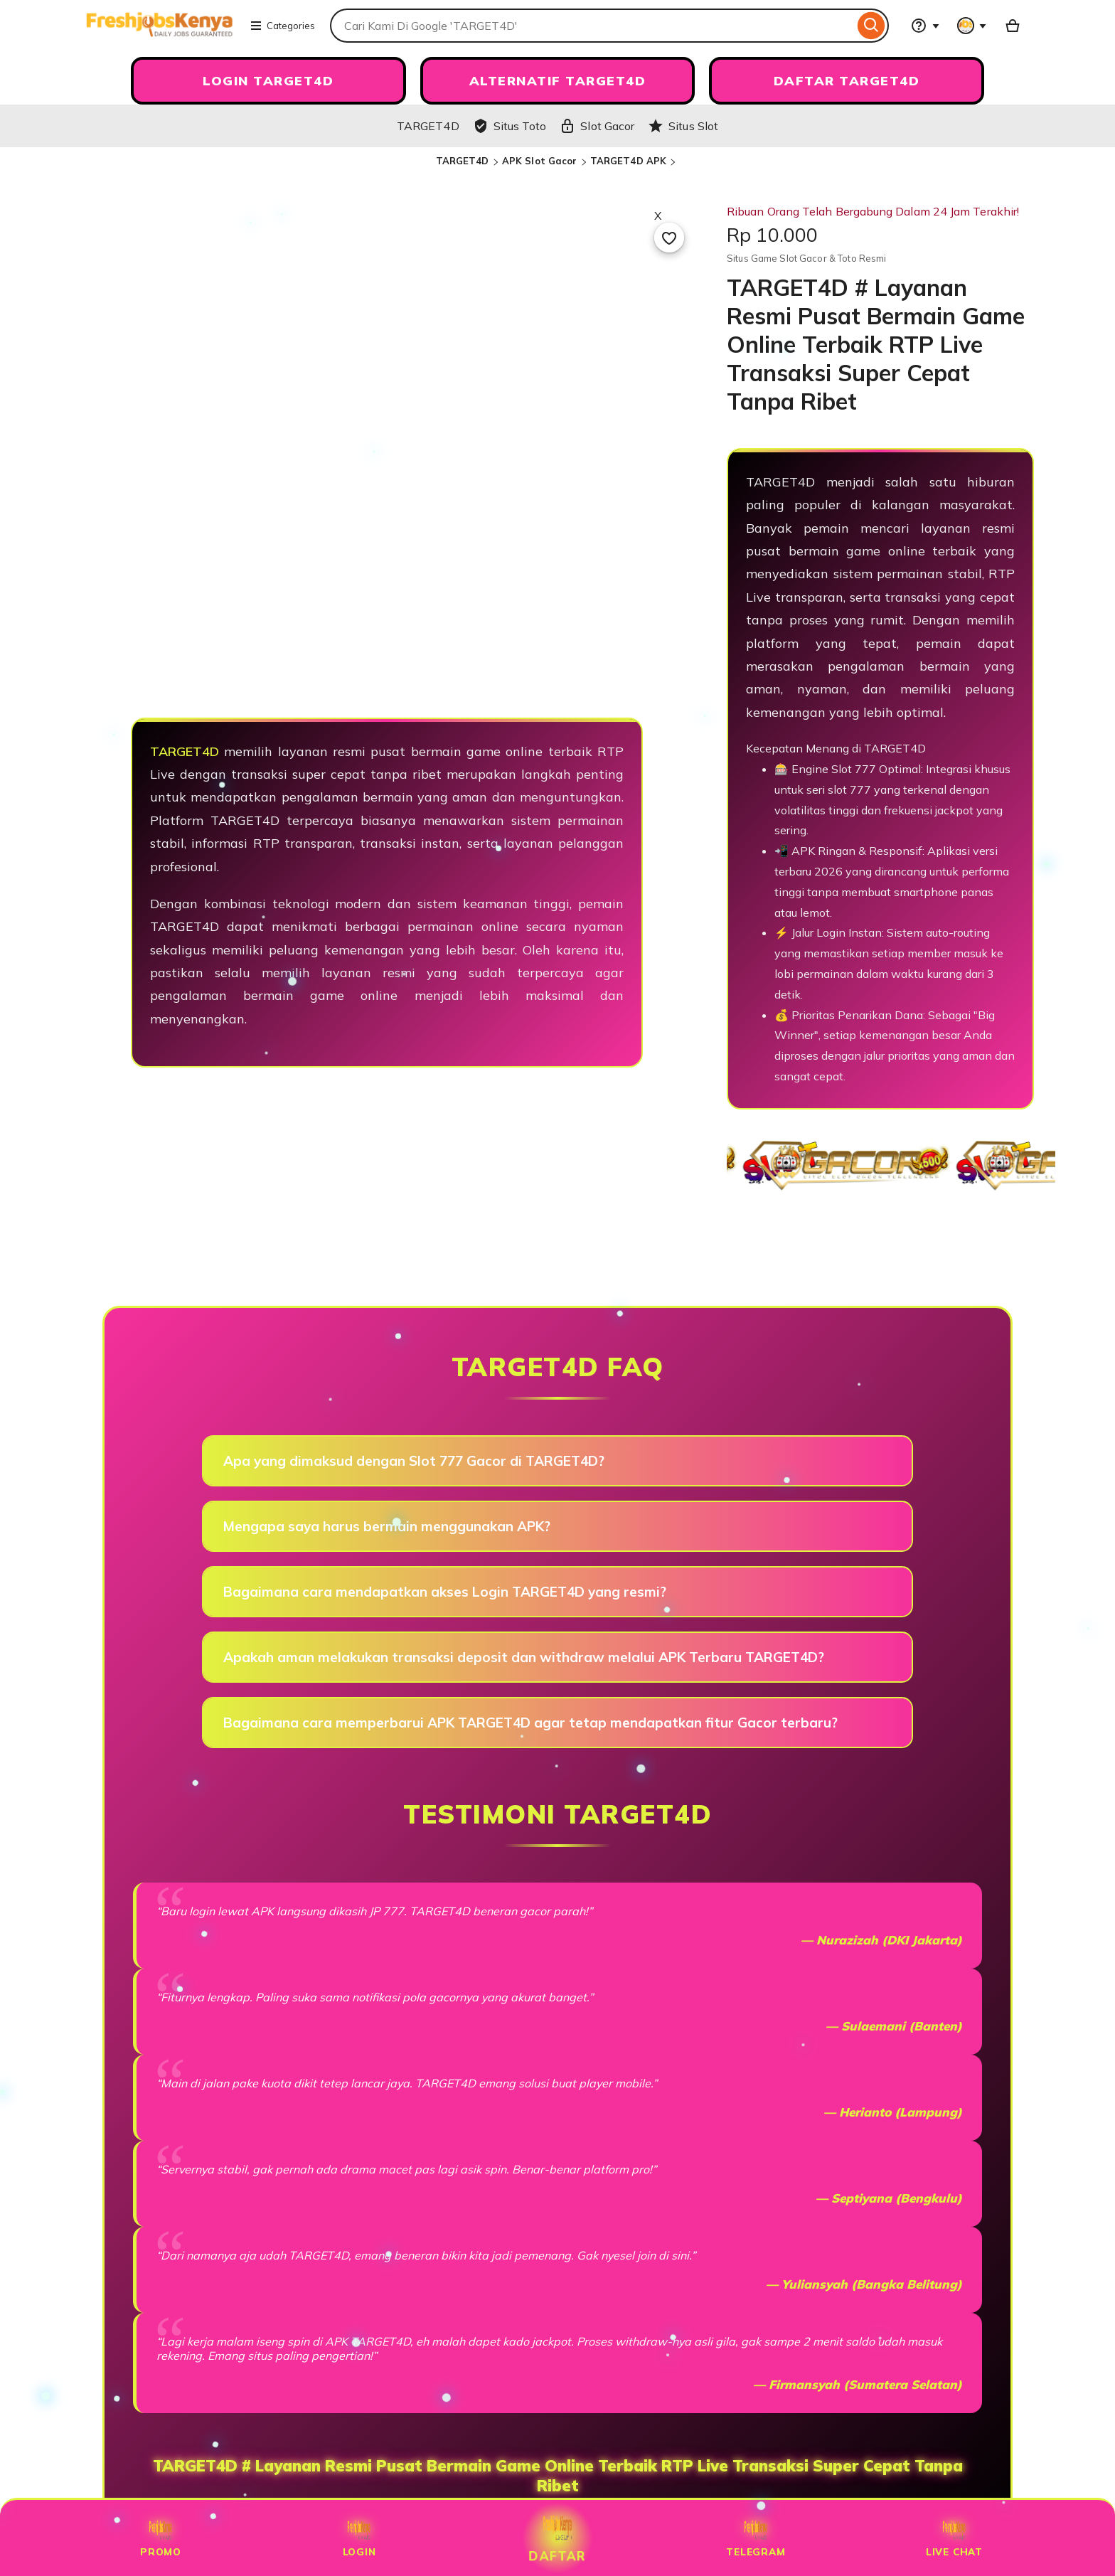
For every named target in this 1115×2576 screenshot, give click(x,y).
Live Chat (954, 2538)
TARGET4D (462, 160)
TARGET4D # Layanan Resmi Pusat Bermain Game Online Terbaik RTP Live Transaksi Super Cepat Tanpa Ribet (558, 2476)
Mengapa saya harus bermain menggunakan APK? (386, 1526)
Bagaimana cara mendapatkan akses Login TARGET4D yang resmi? (444, 1591)
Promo (160, 2538)
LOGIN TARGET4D (268, 81)
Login (359, 2538)
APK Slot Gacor (539, 160)
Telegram (755, 2538)
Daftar (558, 2537)
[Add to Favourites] (669, 237)
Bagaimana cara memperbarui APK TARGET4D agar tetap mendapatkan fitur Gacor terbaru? (530, 1722)
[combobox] (592, 26)
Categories (282, 25)
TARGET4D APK (628, 160)
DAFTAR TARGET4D (847, 81)
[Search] (871, 26)
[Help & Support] (925, 26)
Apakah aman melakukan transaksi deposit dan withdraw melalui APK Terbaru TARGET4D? (523, 1657)
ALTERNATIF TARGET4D (557, 81)
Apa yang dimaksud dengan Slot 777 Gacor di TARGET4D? (413, 1460)
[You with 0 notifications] (972, 26)
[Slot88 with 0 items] (1013, 26)
